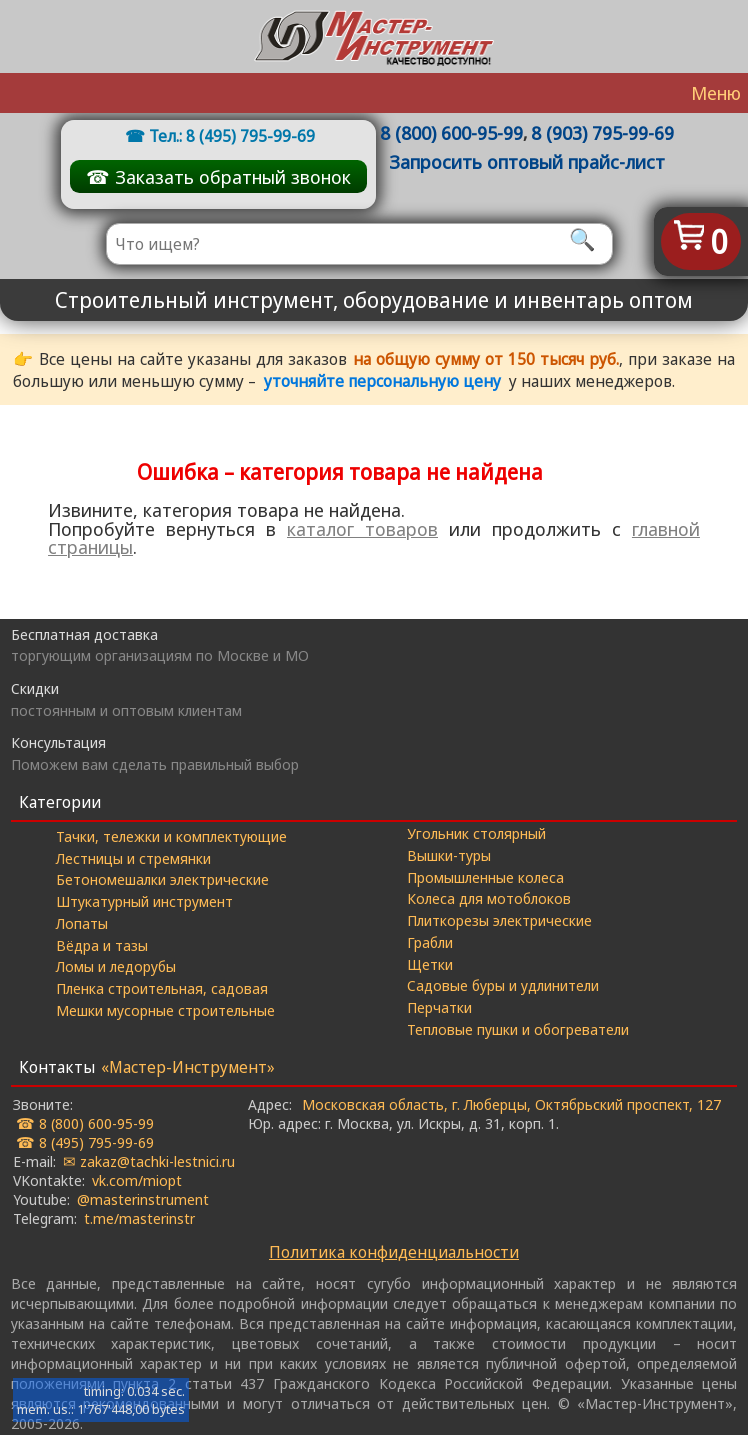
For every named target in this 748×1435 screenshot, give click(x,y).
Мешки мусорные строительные (165, 1010)
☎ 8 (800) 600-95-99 (85, 1123)
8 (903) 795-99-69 (602, 132)
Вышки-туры (449, 855)
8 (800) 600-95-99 (451, 132)
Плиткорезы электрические (499, 920)
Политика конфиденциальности (394, 1252)
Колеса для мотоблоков (489, 898)
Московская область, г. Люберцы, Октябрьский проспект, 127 (511, 1104)
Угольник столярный (476, 833)
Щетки (430, 964)
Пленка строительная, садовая (162, 988)
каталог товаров (362, 528)
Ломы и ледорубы (116, 966)
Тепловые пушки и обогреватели (518, 1029)
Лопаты (82, 923)
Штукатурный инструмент (144, 901)
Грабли (430, 942)
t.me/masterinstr (139, 1218)
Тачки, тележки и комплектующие (171, 836)
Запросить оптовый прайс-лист (527, 161)
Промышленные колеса (485, 877)
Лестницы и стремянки (133, 858)
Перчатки (439, 1007)
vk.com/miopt (137, 1180)
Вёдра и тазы (102, 945)
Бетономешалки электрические (162, 879)
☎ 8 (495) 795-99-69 (85, 1142)
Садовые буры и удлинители (503, 985)
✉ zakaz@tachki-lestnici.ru (149, 1161)
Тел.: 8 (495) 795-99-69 (232, 136)
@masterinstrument (143, 1199)
